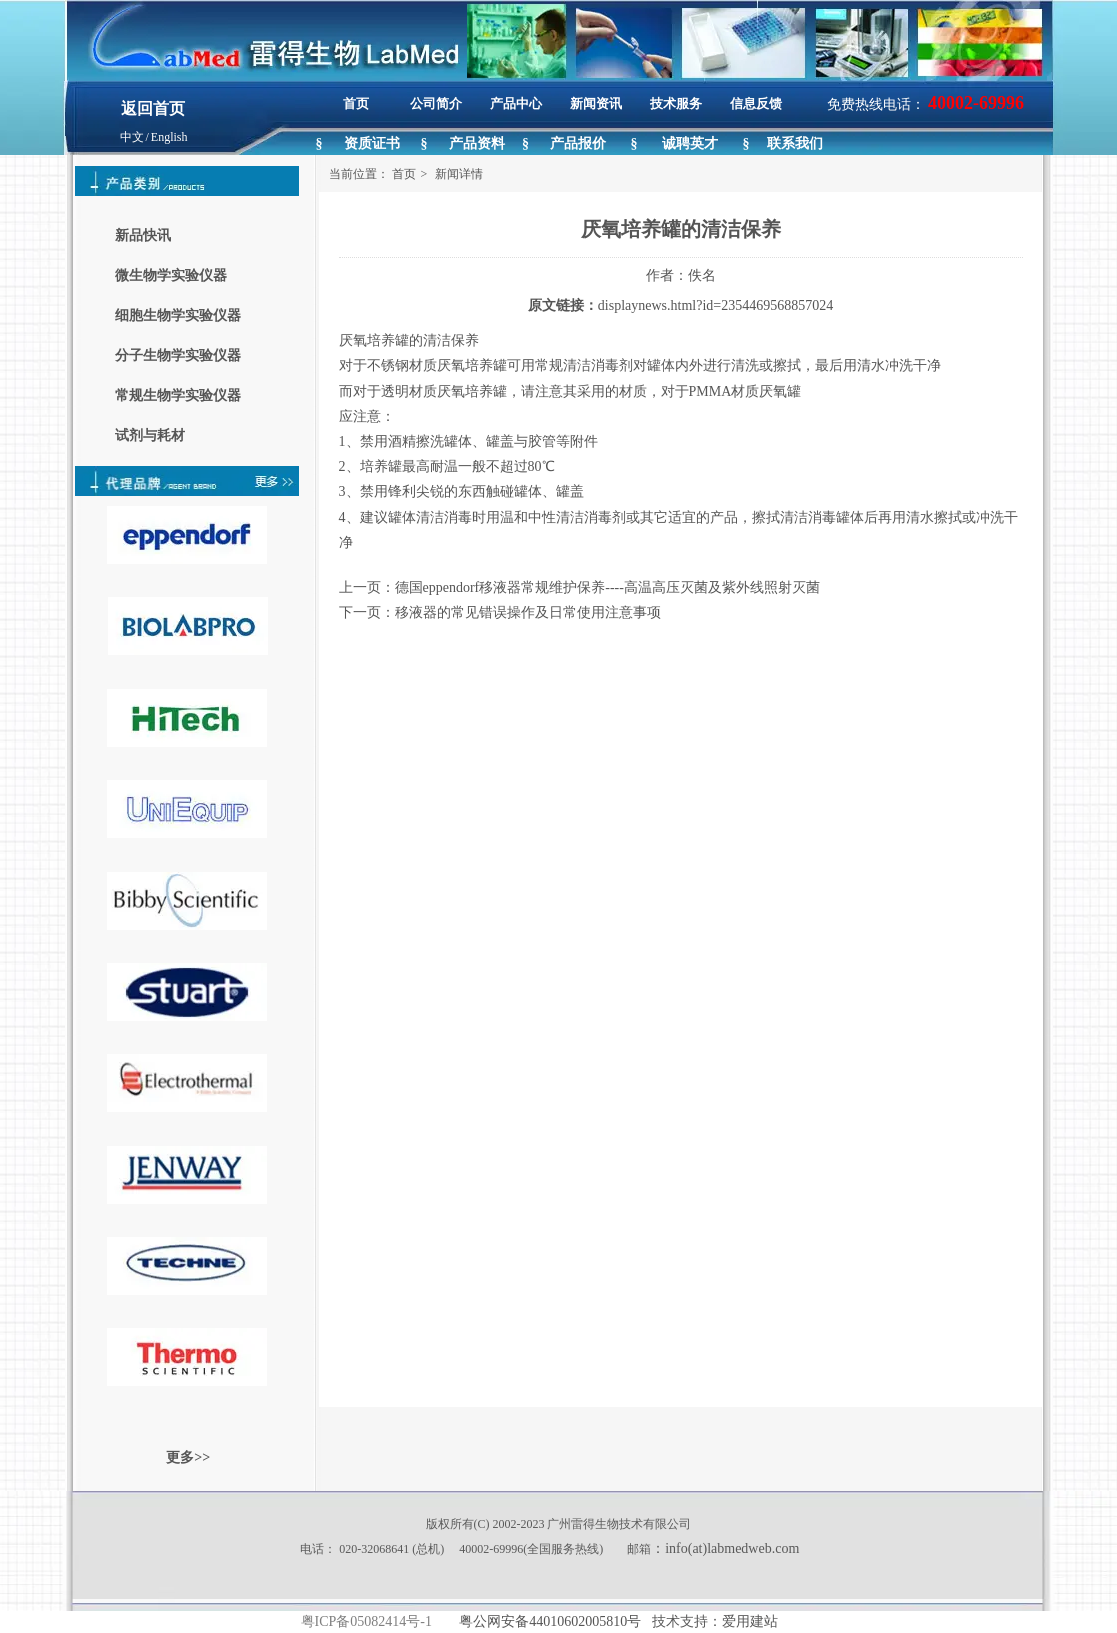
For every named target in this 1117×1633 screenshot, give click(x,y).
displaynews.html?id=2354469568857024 (715, 305)
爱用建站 (750, 1621)
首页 (404, 174)
